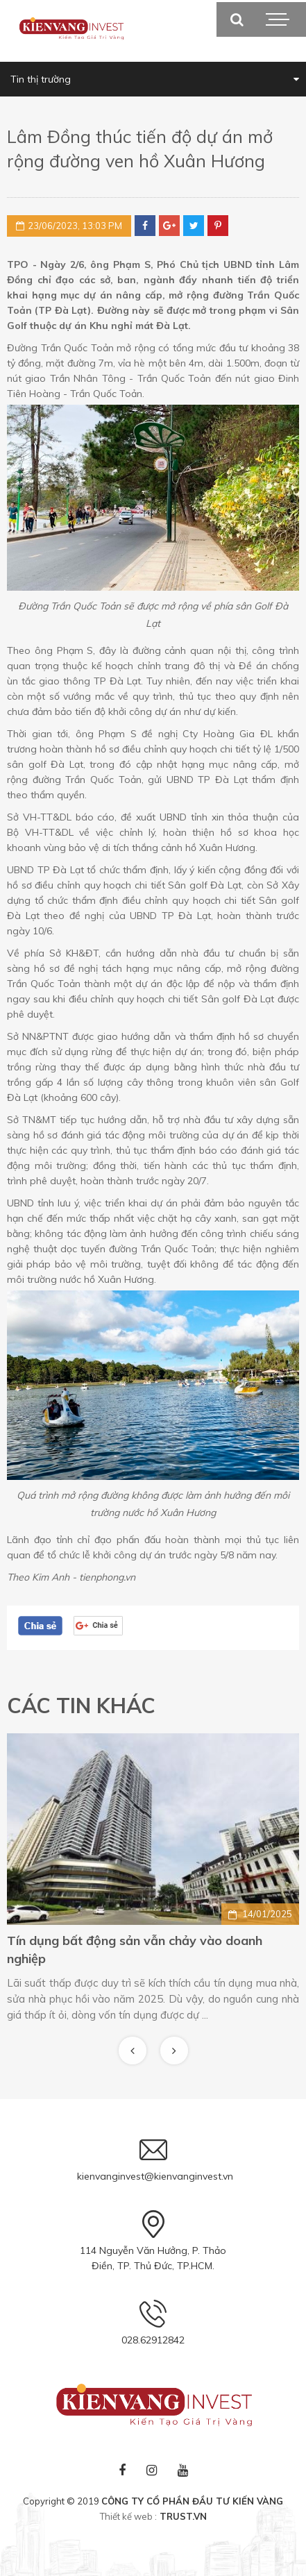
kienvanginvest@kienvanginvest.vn (155, 2176)
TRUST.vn (183, 2516)
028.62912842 (153, 2340)
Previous (132, 2050)
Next (174, 2050)
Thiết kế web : (128, 2516)
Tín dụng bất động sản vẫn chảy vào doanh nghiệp (134, 1950)
